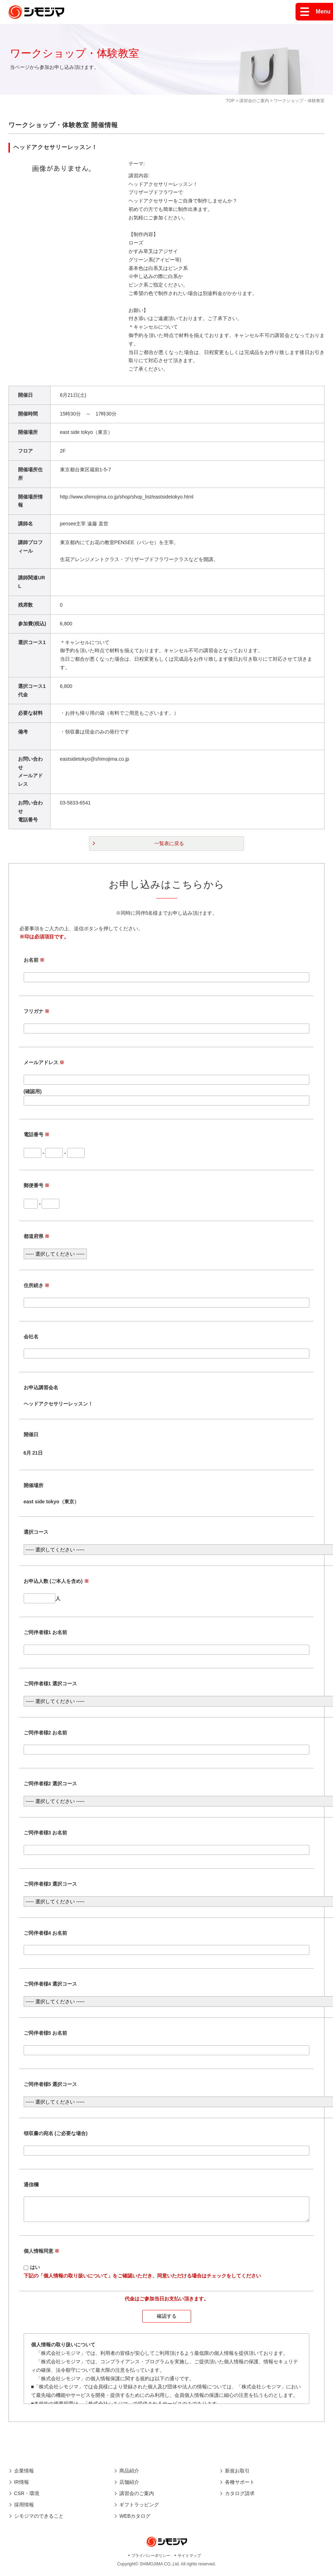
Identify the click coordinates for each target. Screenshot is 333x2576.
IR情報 (21, 2486)
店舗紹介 (129, 2486)
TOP (230, 100)
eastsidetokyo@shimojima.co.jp (94, 759)
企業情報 (24, 2475)
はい (35, 2271)
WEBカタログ (134, 2520)
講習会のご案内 (254, 100)
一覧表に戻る (169, 843)
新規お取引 (237, 2475)
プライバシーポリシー (150, 2560)
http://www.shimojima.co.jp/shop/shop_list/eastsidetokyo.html (127, 497)
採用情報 (24, 2509)
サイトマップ (189, 2560)
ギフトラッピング (139, 2509)
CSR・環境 (27, 2497)
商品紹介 (129, 2475)
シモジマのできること (39, 2520)
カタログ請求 (240, 2497)
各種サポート (240, 2486)
